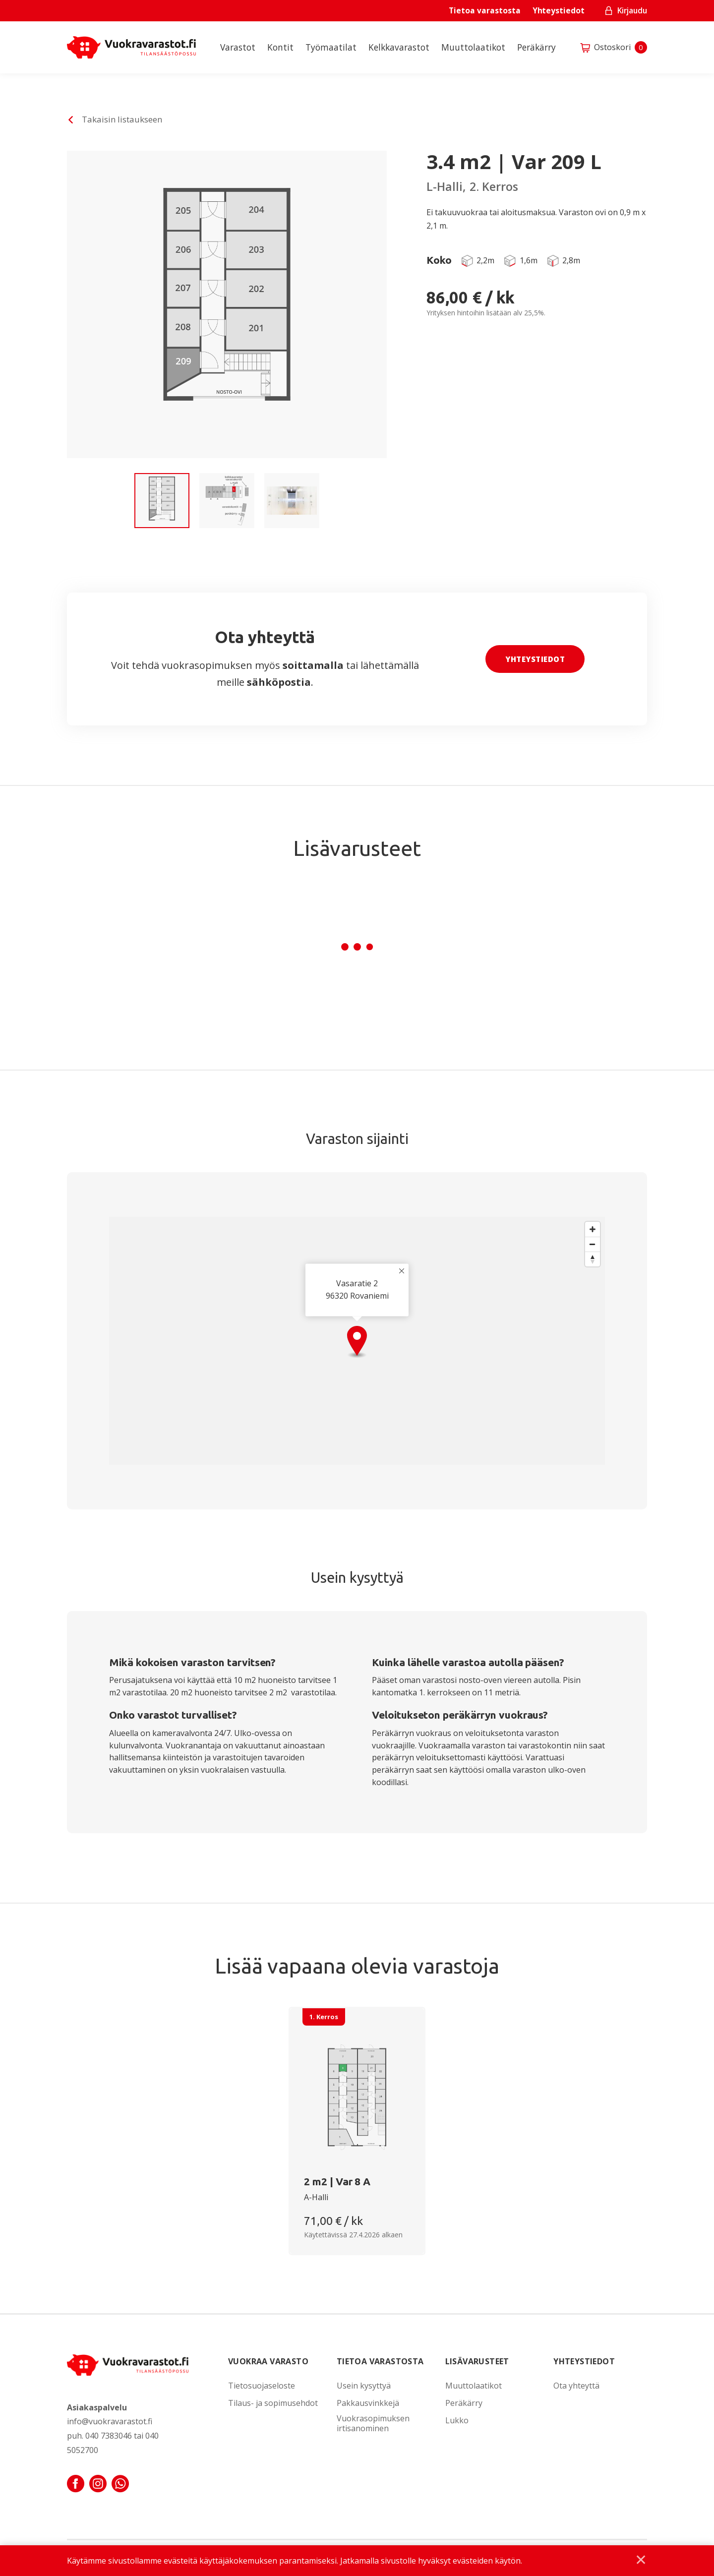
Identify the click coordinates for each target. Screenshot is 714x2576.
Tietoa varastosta (484, 10)
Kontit (280, 47)
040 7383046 (108, 2435)
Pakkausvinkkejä (368, 2403)
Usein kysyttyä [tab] (357, 1577)
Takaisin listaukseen (122, 119)
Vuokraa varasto (268, 2361)
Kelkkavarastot (398, 47)
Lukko (457, 2420)
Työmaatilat (331, 47)
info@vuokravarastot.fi (109, 2421)
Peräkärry (536, 47)
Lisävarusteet (477, 2361)
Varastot (237, 47)
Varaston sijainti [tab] (357, 1138)
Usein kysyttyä (364, 2386)
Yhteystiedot (559, 10)
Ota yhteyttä (576, 2386)
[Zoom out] (592, 1244)
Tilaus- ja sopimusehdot (273, 2403)
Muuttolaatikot (473, 47)
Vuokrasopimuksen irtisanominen (373, 2423)
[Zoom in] (592, 1229)
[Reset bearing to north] (592, 1259)
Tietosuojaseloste (261, 2386)
